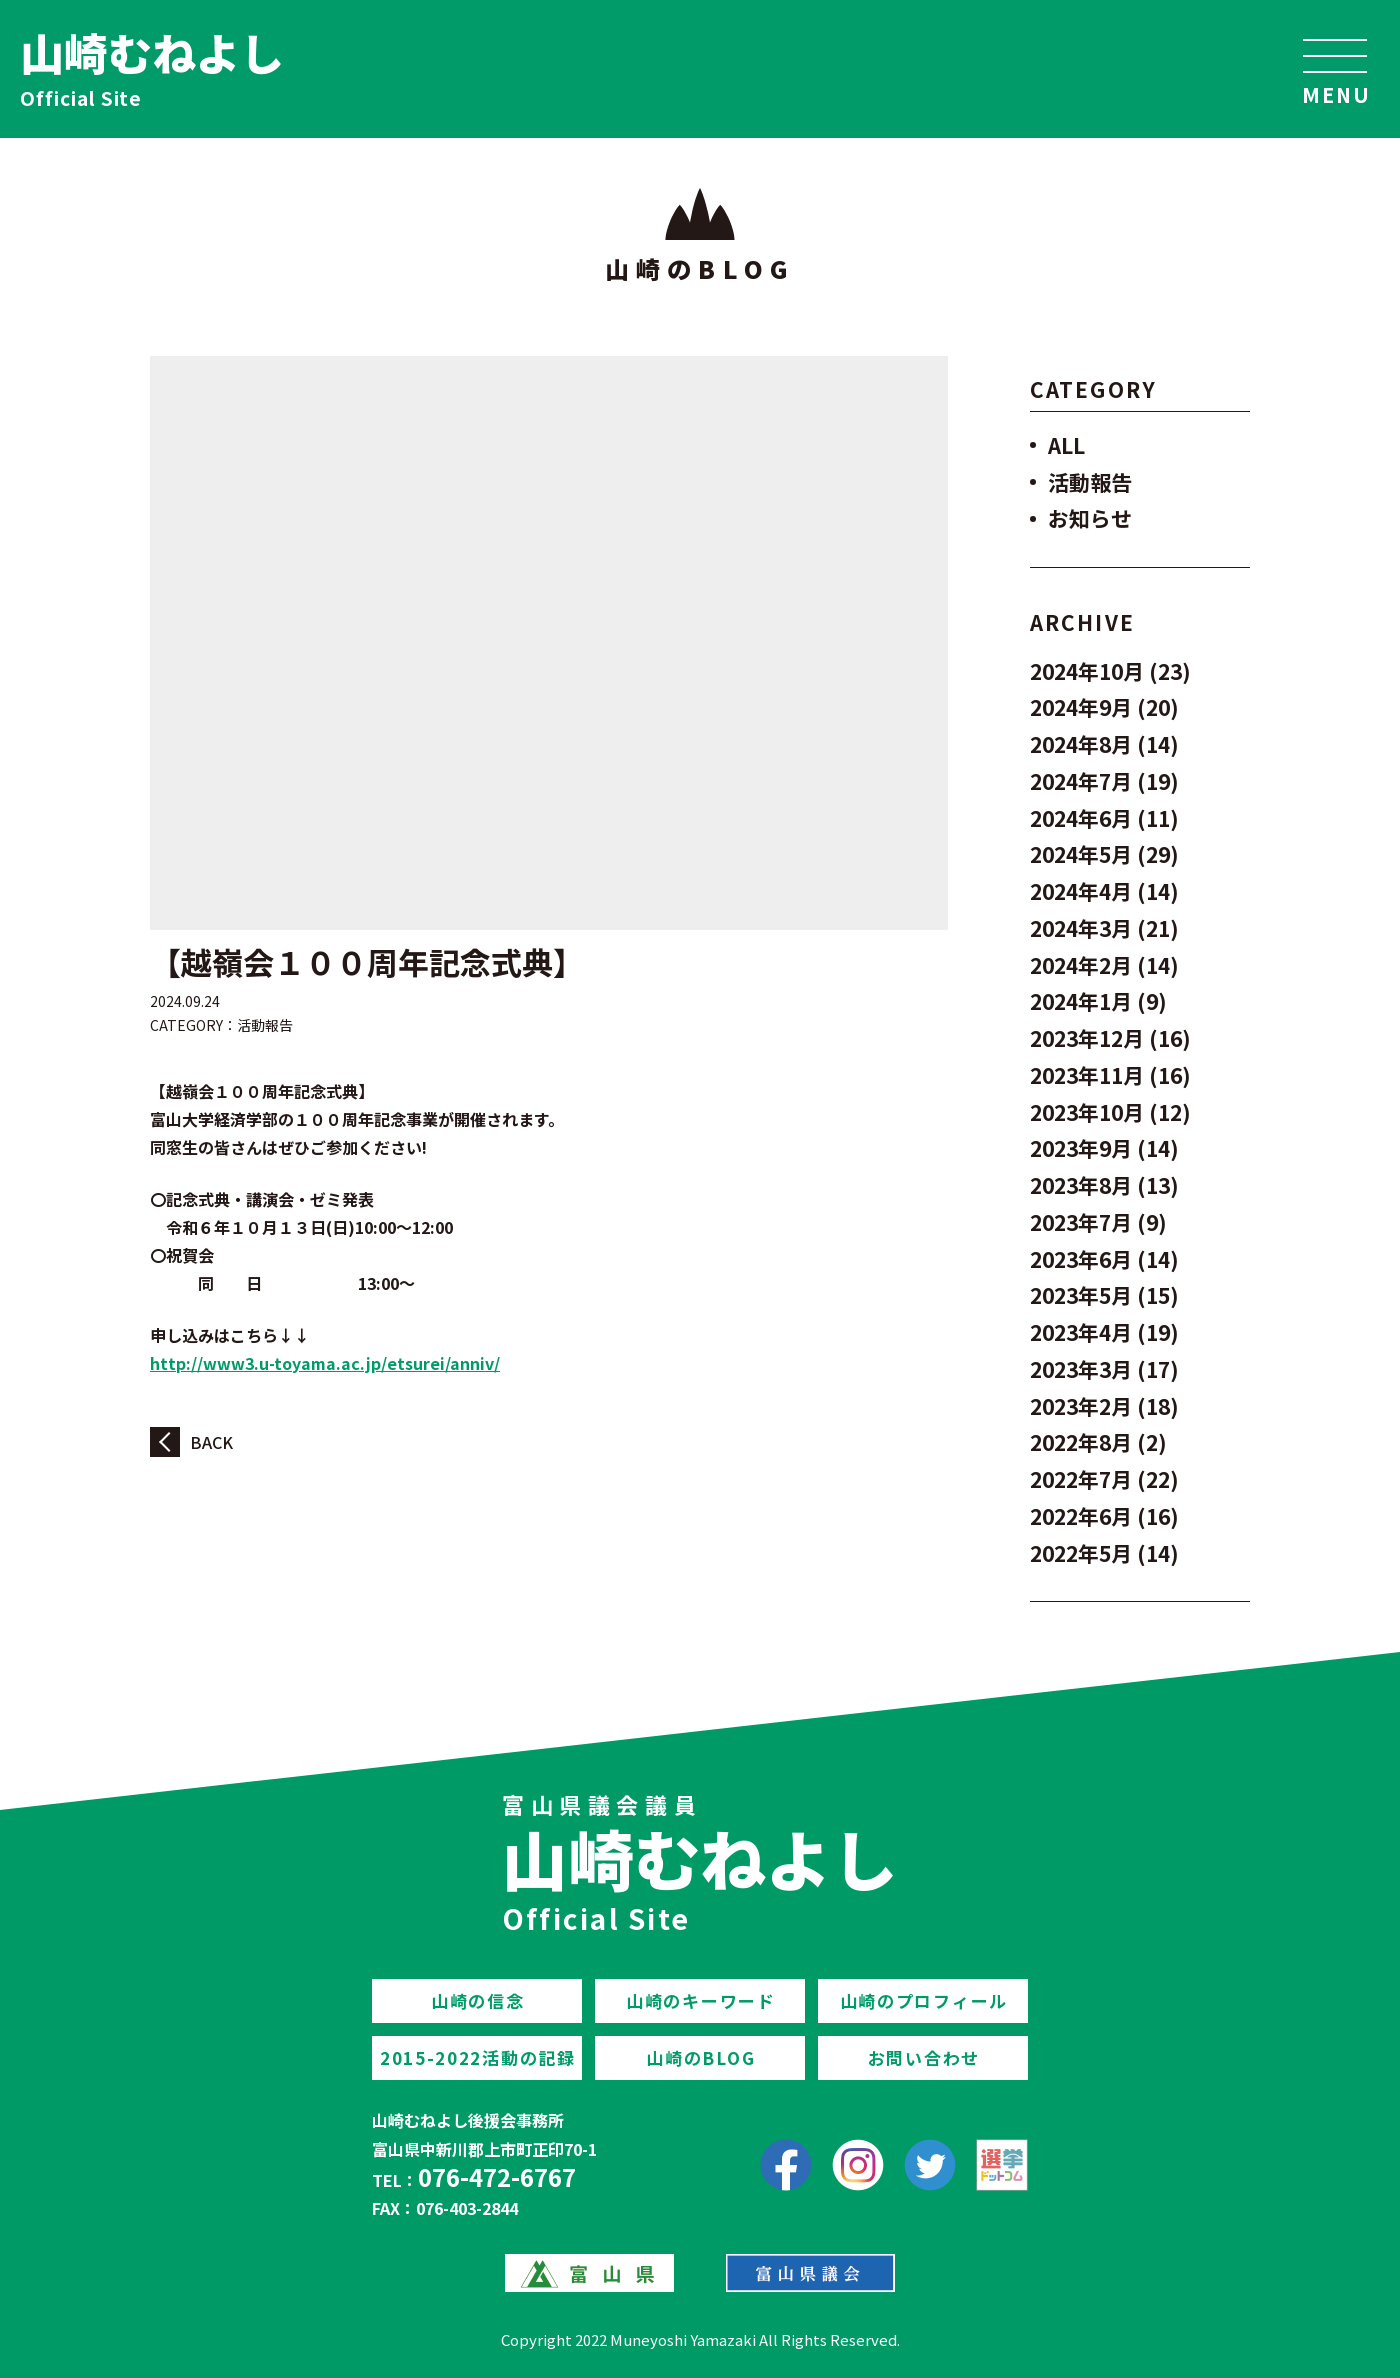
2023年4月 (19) (1104, 1332)
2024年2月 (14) (1104, 965)
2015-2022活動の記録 (478, 2057)
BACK (211, 1442)
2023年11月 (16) (1110, 1075)
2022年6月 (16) (1104, 1516)
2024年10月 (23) (1110, 671)
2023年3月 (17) (1104, 1369)
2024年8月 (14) (1104, 744)
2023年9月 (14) (1104, 1148)
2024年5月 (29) (1104, 854)
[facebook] (786, 2165)
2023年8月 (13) (1104, 1185)
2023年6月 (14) (1104, 1259)
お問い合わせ (924, 2057)
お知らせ (1090, 518)
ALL (1066, 445)
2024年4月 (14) (1104, 891)
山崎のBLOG (700, 2057)
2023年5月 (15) (1104, 1295)
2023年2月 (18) (1104, 1406)
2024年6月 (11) (1104, 818)
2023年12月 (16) (1110, 1038)
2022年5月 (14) (1104, 1553)
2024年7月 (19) (1104, 781)
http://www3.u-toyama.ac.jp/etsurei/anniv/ (325, 1363)
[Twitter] (930, 2165)
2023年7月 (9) (1098, 1222)
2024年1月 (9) (1098, 1001)
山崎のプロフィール (924, 2000)
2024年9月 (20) (1104, 707)
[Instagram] (858, 2165)
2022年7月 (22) (1104, 1479)
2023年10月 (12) (1110, 1112)
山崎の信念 (478, 2000)
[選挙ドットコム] (1002, 2165)
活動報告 (265, 1025)
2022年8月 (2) (1098, 1442)
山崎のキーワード (701, 2000)
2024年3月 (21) (1104, 928)
